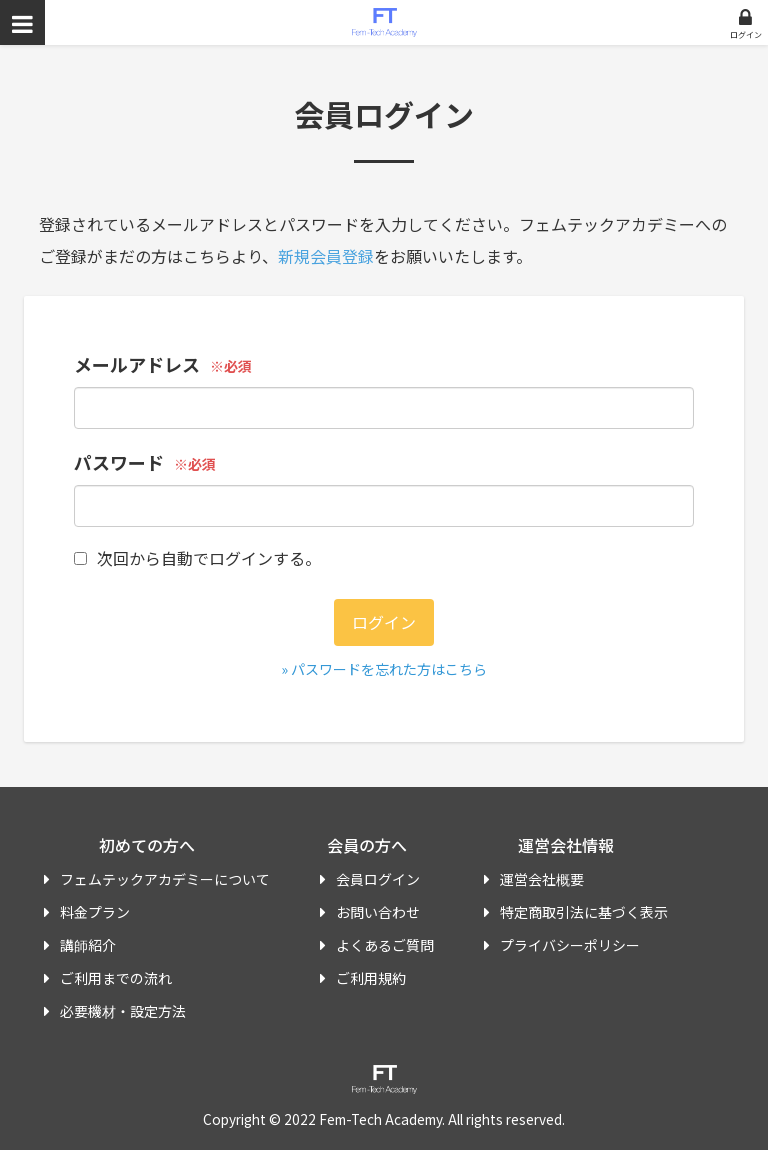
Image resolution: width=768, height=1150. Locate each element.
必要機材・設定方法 (123, 1011)
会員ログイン (378, 879)
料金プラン (95, 912)
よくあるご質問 (385, 945)
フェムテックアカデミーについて (165, 879)
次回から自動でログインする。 (197, 558)
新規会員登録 (326, 256)
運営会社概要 (542, 879)
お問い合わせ (378, 912)
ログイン (746, 34)
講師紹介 (88, 945)
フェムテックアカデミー (384, 22)
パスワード (119, 462)
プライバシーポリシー (570, 945)
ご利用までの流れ (116, 978)
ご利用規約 (371, 978)
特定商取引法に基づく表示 (584, 912)
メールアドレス (137, 364)
